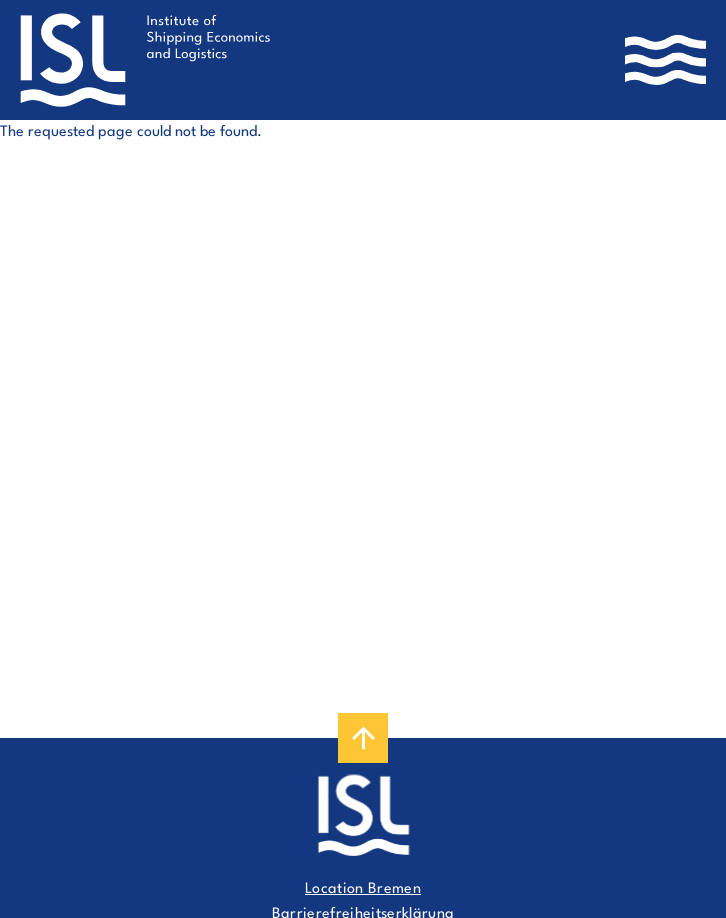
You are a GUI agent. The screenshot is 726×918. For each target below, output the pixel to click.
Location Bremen (363, 889)
